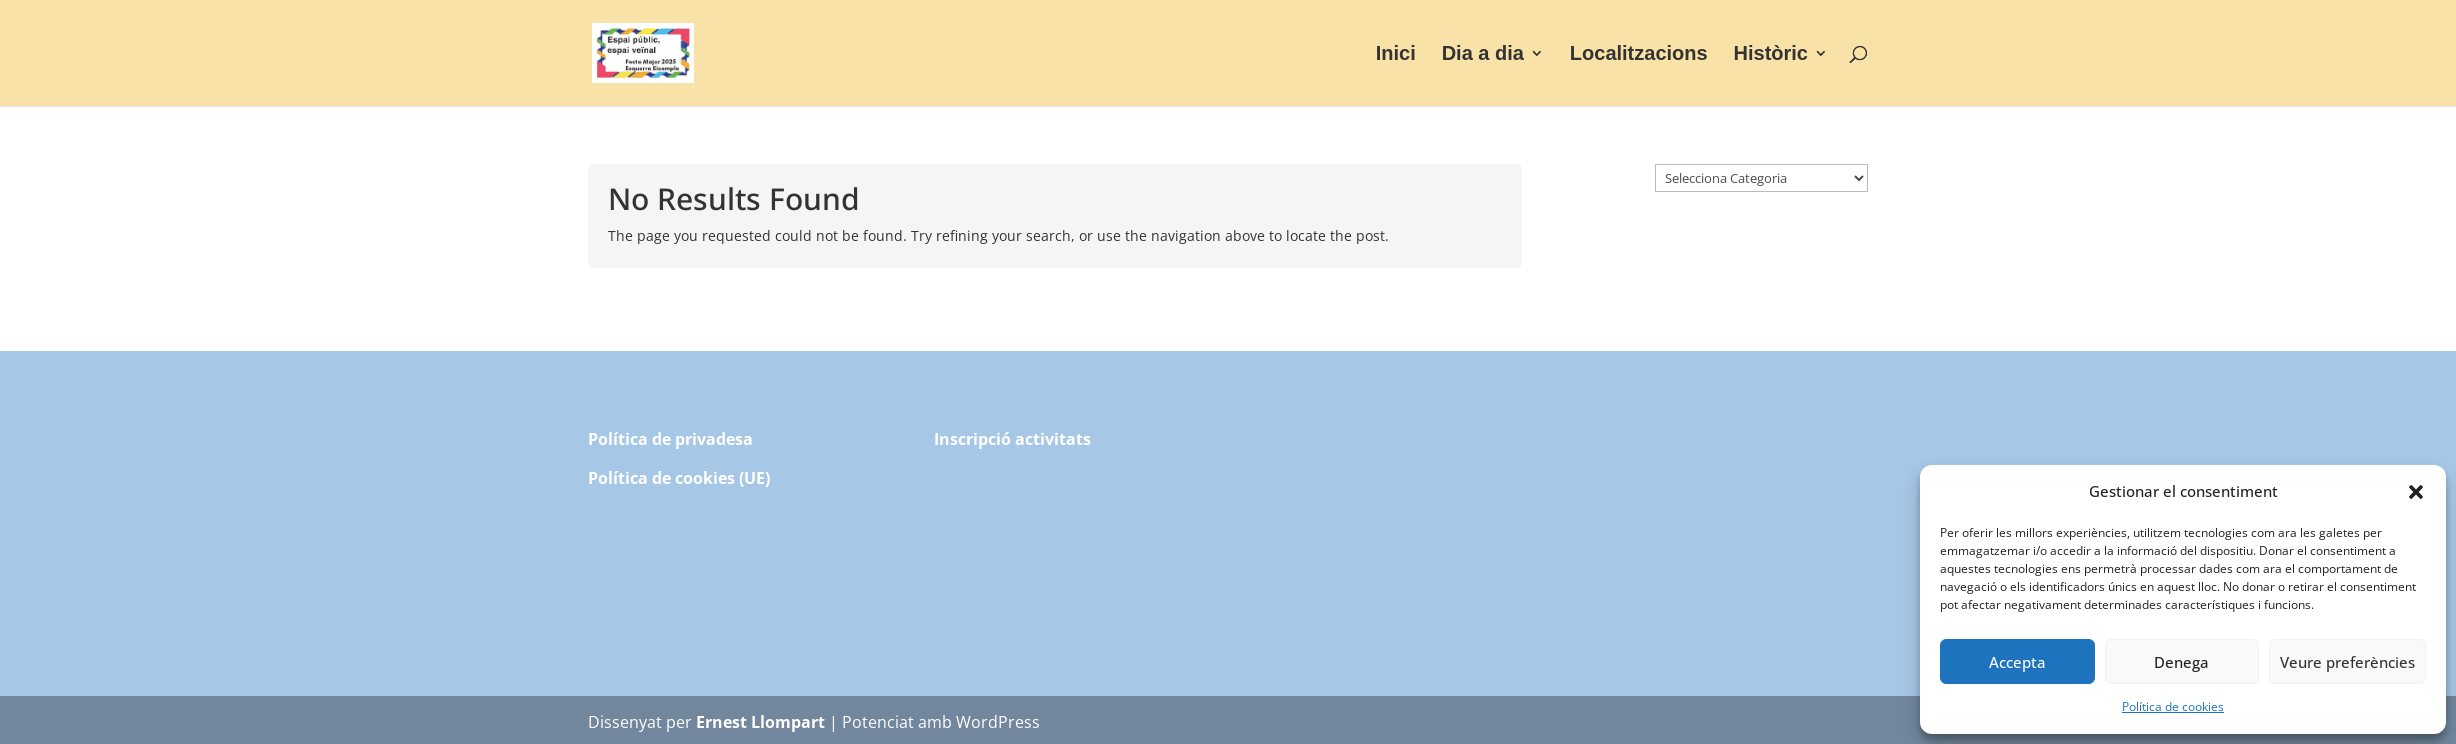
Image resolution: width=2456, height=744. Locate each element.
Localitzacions (1639, 55)
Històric (1771, 55)
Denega (2181, 662)
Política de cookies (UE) (679, 478)
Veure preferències (2347, 662)
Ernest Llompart (760, 722)
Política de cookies (2173, 706)
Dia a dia (1483, 55)
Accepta (2017, 662)
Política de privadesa (670, 439)
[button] (2416, 492)
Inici (1396, 55)
